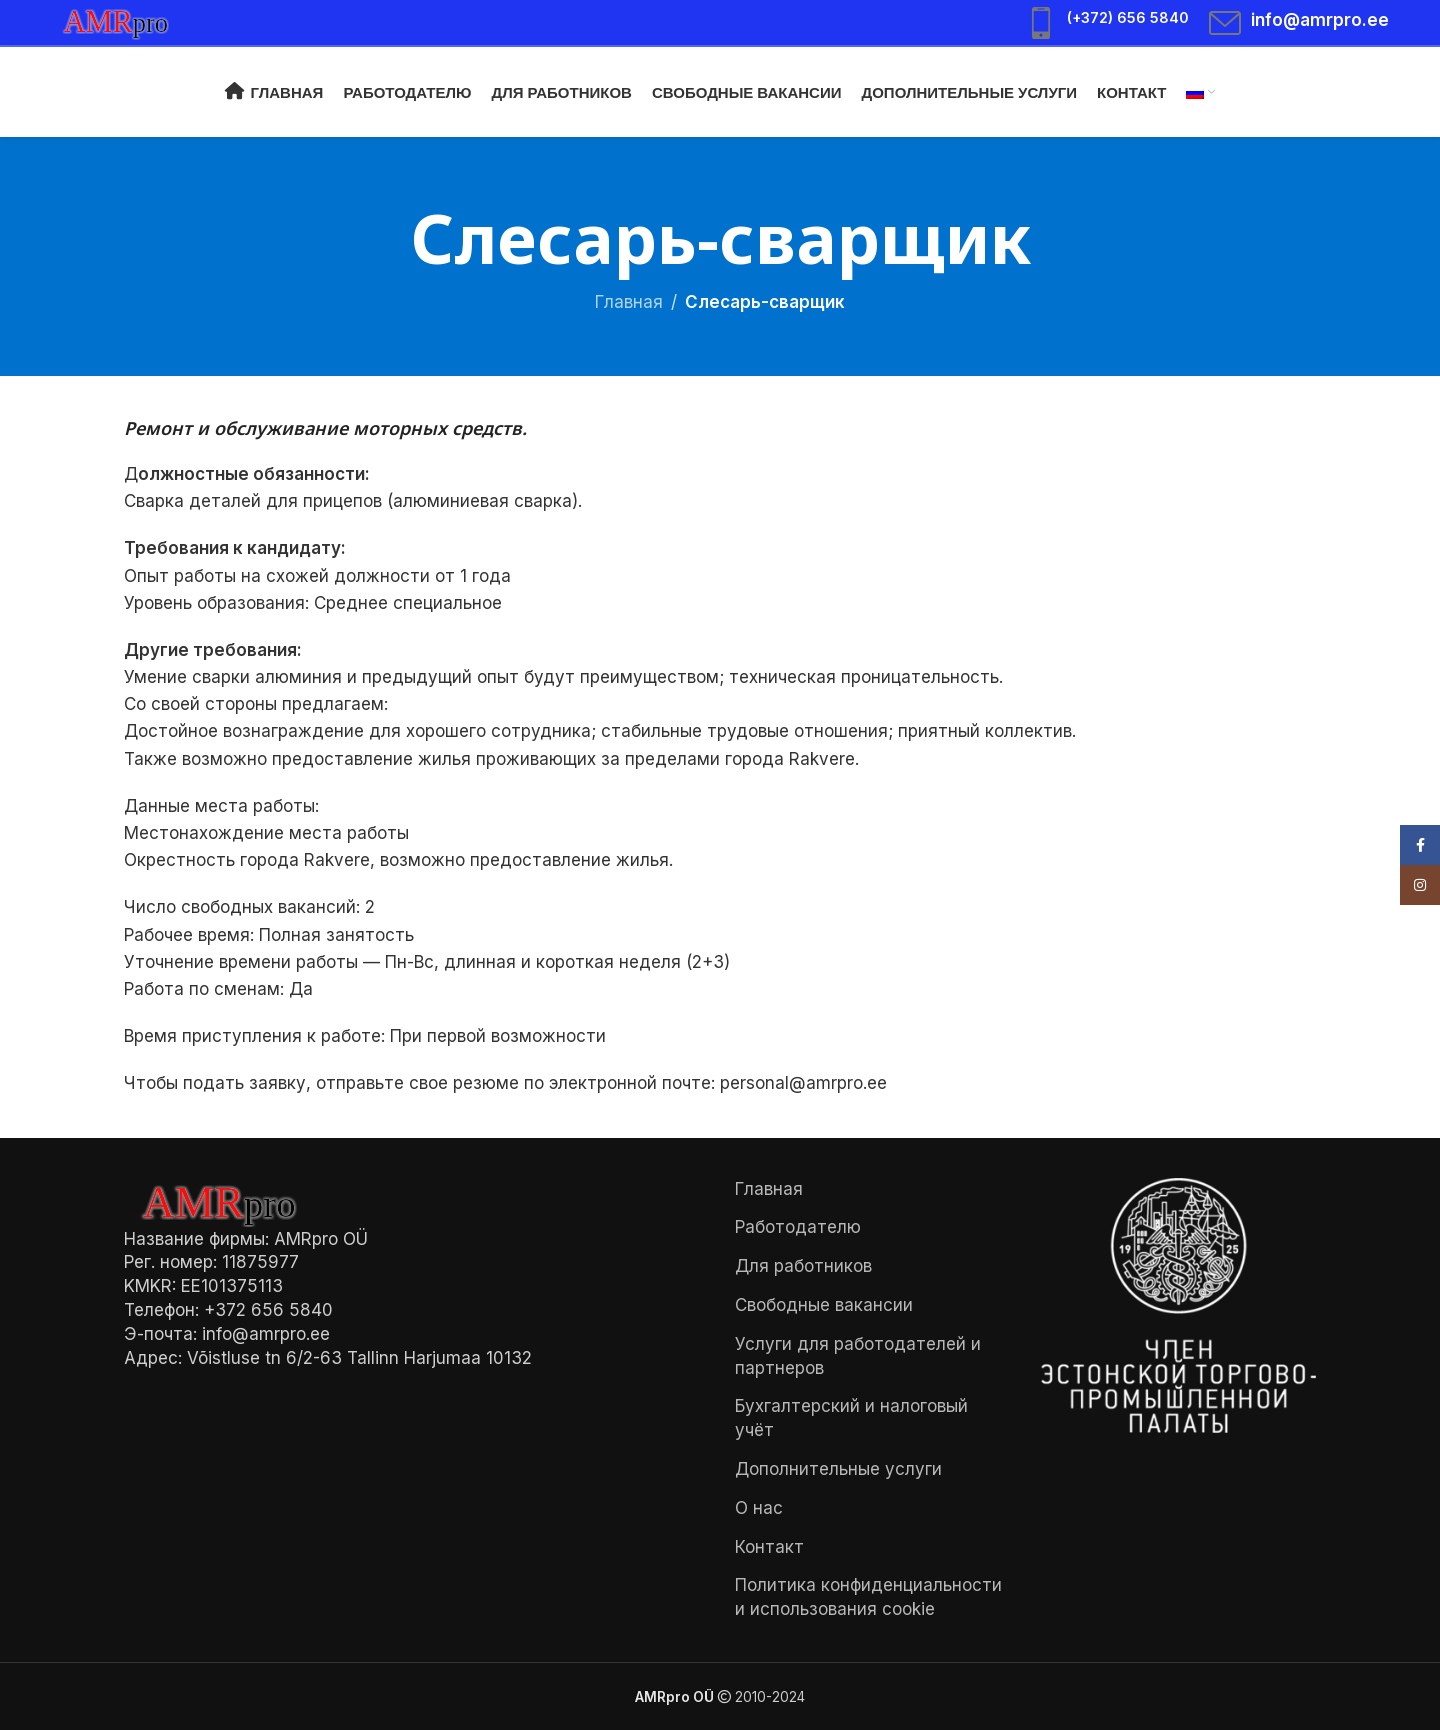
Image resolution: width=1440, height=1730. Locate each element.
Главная (629, 302)
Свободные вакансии (824, 1305)
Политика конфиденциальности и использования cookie (868, 1597)
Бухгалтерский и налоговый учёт (851, 1418)
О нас (759, 1508)
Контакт (769, 1547)
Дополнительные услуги (838, 1469)
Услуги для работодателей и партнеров (858, 1356)
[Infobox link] (1107, 23)
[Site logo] (126, 21)
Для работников (803, 1266)
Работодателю (798, 1227)
